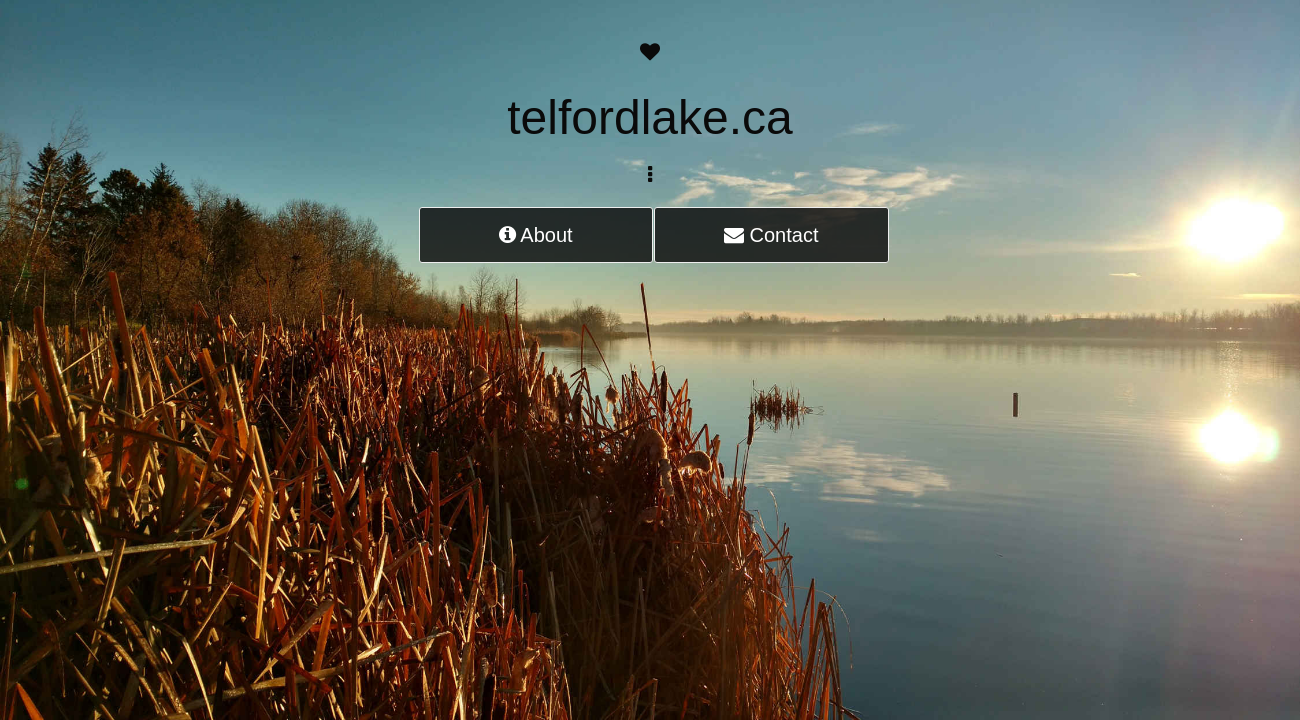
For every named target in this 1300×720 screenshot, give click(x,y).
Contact (771, 235)
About (536, 235)
